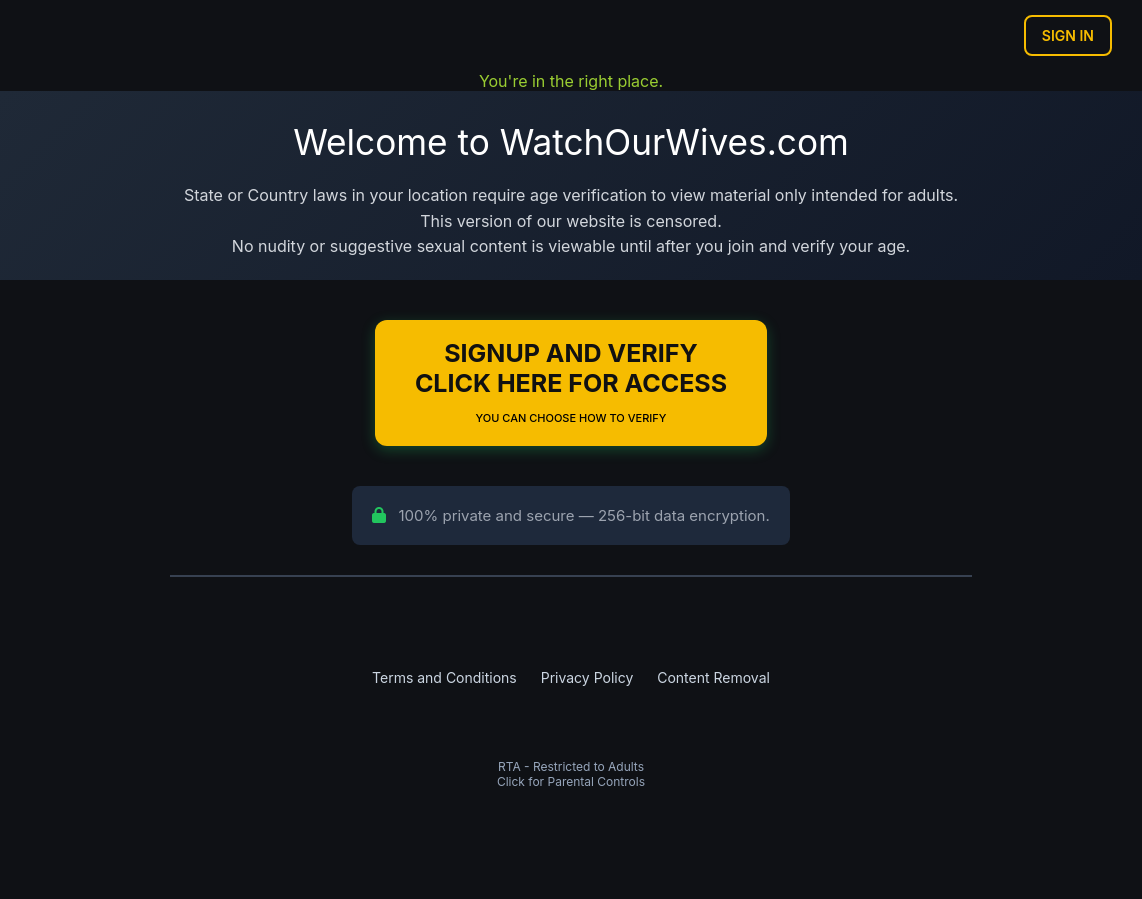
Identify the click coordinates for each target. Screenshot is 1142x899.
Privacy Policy (587, 677)
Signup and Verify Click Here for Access (571, 381)
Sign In (1068, 35)
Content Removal (713, 677)
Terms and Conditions (444, 677)
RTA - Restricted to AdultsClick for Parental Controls (571, 774)
